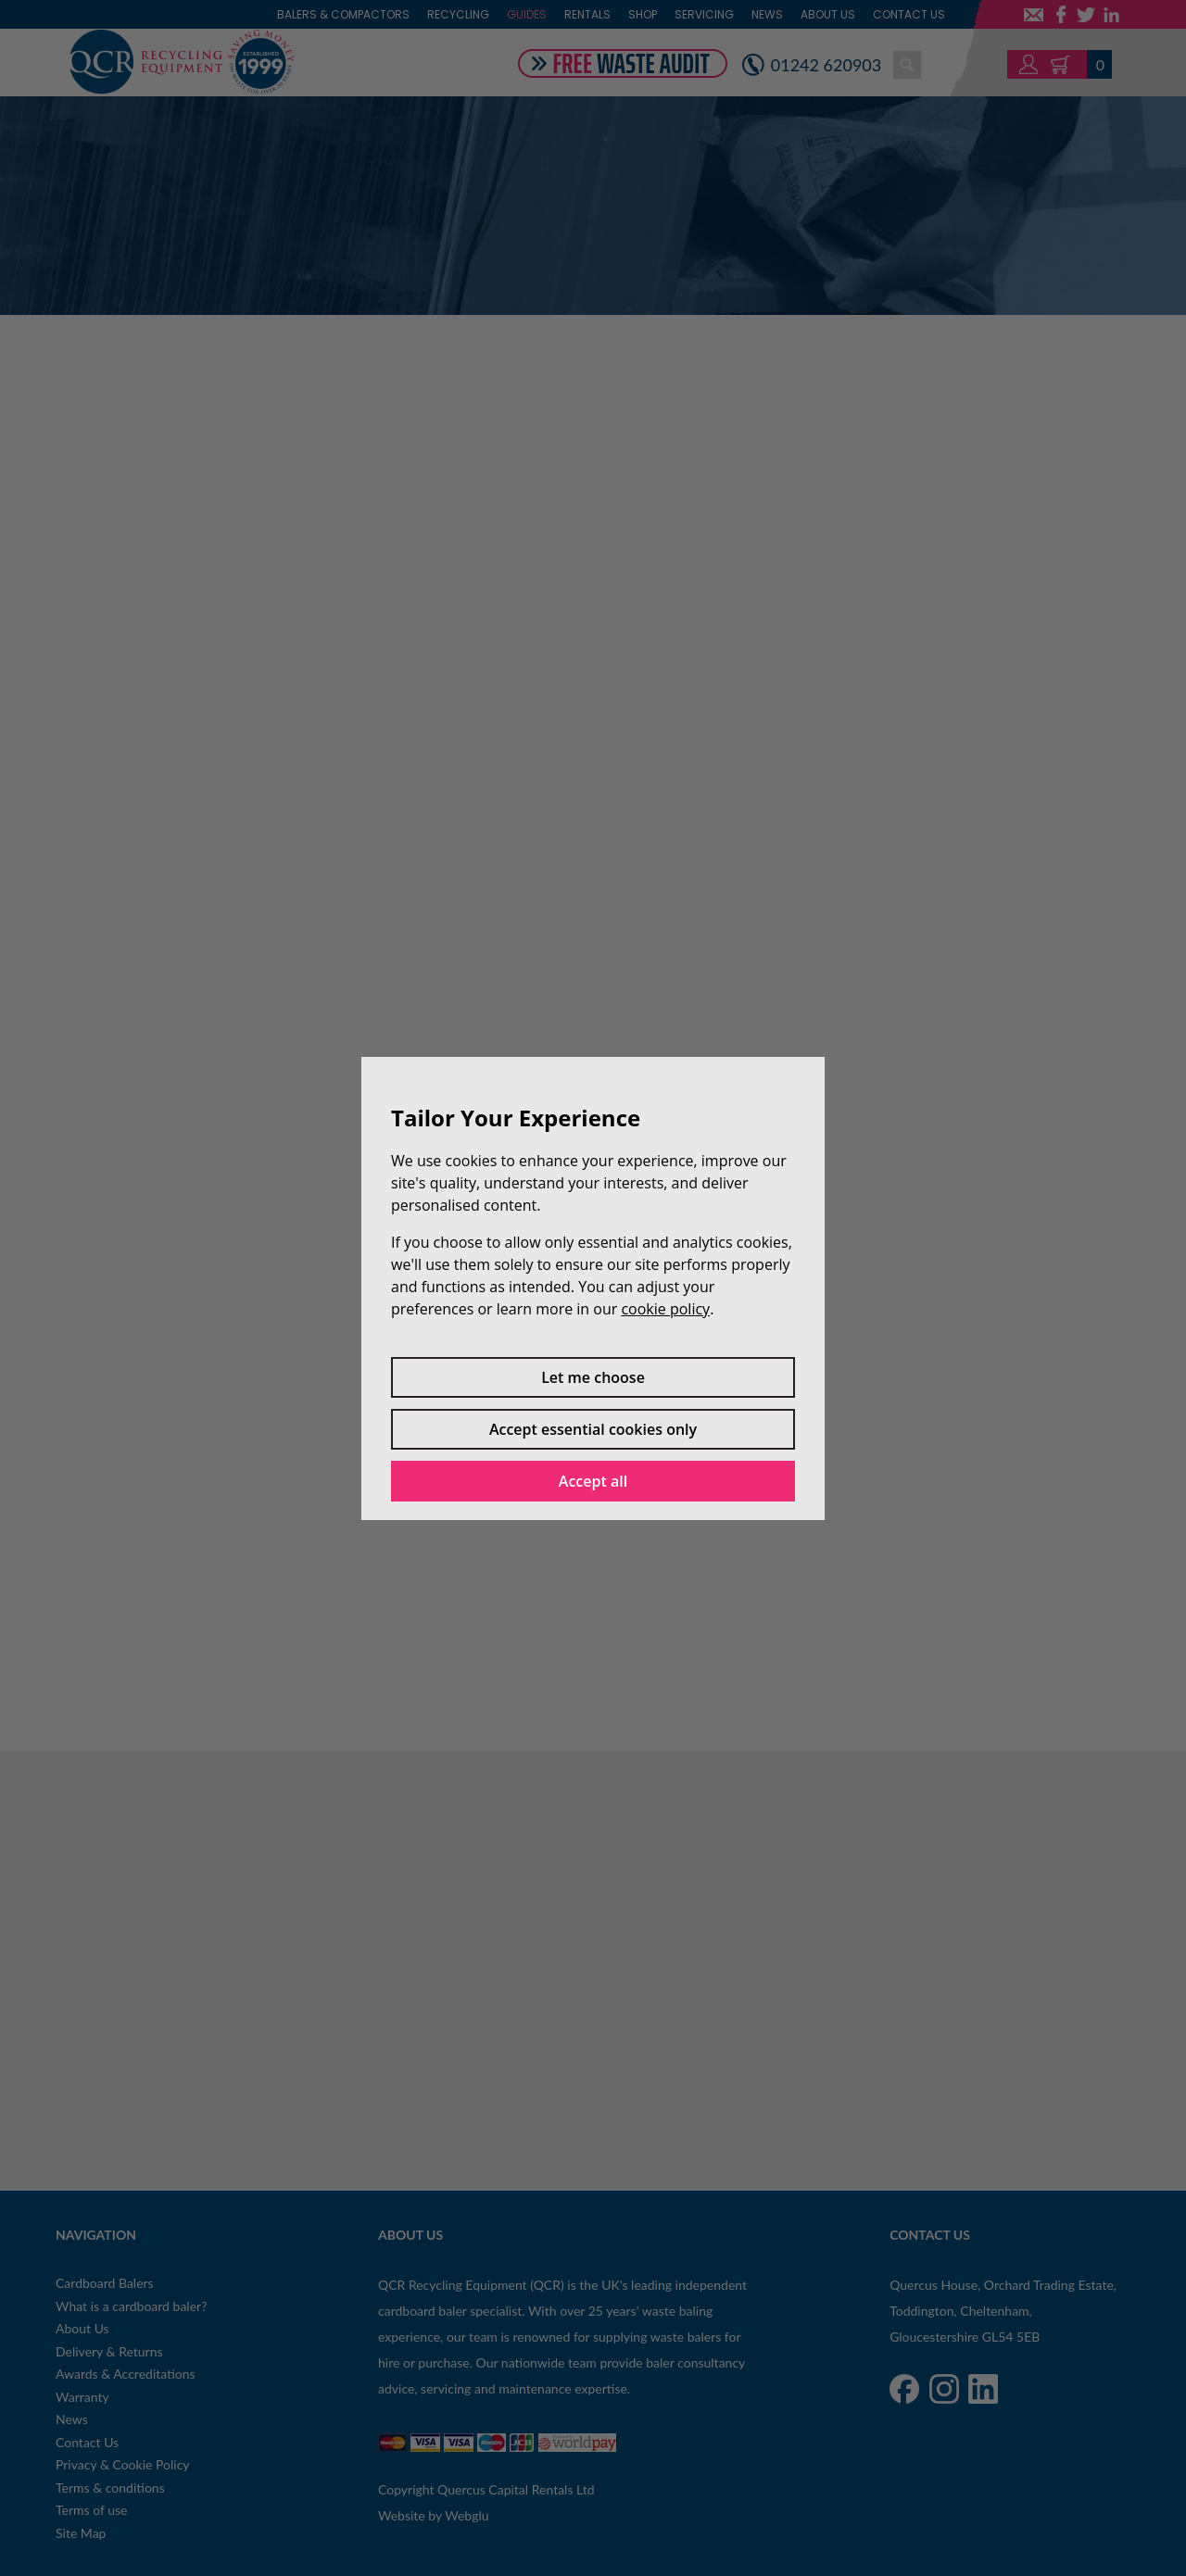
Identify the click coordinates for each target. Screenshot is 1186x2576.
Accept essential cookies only (593, 1429)
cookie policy (665, 1309)
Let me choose (593, 1377)
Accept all (593, 1481)
